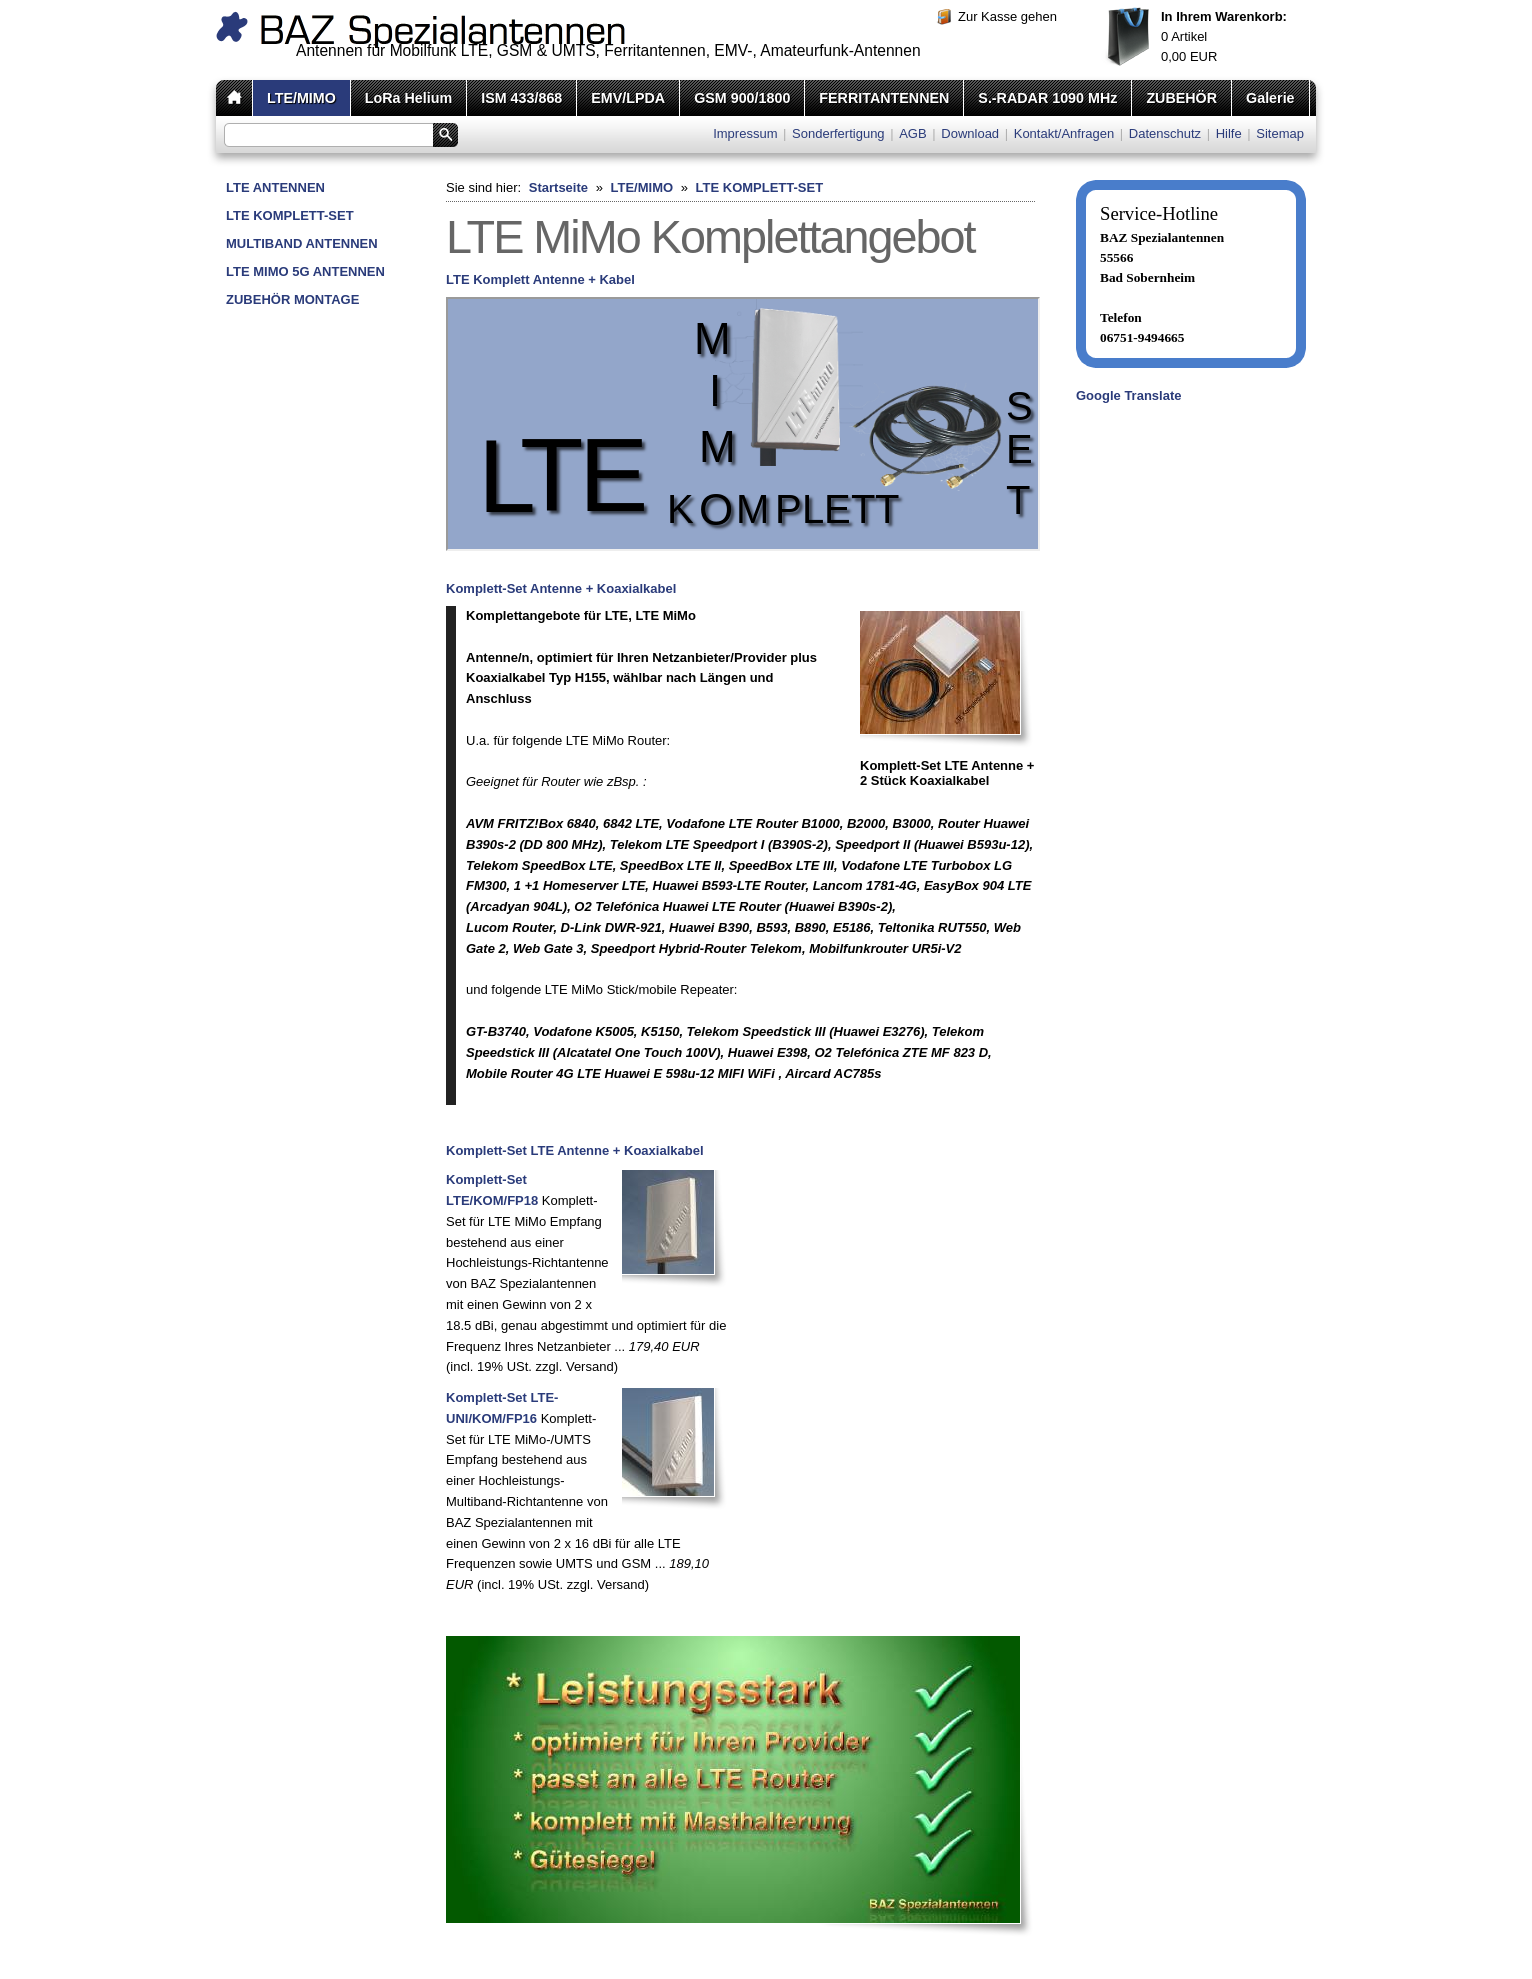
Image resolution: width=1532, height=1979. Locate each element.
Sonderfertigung (838, 133)
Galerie (1270, 98)
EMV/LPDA (628, 98)
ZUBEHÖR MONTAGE (292, 299)
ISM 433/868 (521, 98)
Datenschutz (1165, 133)
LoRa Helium (408, 98)
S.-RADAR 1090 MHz (1047, 98)
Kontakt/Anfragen (1064, 133)
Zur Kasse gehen (1007, 16)
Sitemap (1280, 133)
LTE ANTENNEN (275, 187)
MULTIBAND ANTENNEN (302, 243)
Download (970, 133)
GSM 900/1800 (742, 98)
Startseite (558, 187)
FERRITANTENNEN (884, 98)
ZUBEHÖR (1181, 98)
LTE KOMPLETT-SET (290, 215)
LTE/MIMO (301, 98)
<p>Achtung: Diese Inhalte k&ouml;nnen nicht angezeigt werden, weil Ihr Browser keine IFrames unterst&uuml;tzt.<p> (743, 424)
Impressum (745, 133)
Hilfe (1229, 133)
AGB (912, 133)
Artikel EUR (1224, 36)
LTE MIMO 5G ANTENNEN (305, 271)
